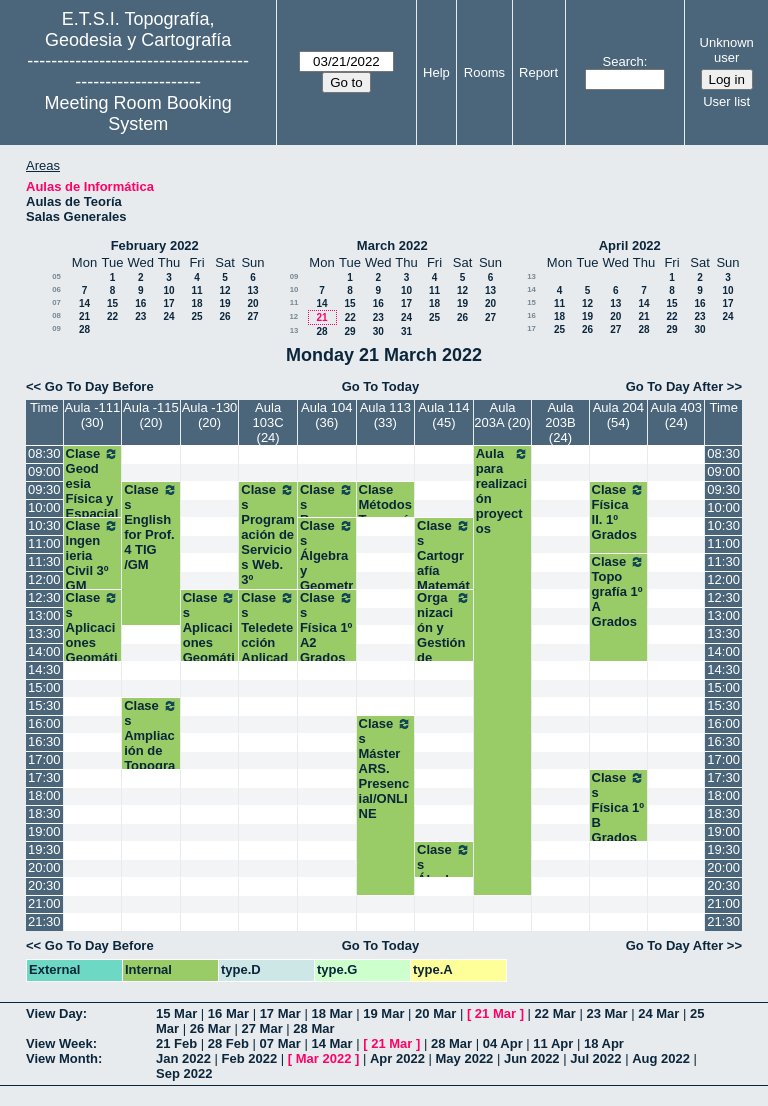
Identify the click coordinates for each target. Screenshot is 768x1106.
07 (56, 302)
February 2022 (155, 245)
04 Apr (503, 1043)
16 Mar (228, 1013)
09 (56, 328)
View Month (62, 1058)
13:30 (44, 633)
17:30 (44, 777)
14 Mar (331, 1043)
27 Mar (262, 1028)
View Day (54, 1013)
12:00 (44, 579)
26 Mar (210, 1028)
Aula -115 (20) (151, 415)
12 (224, 290)
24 (168, 316)
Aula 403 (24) (676, 415)
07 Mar (280, 1043)
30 (378, 331)
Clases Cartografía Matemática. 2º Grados (444, 570)
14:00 (44, 651)
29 (349, 331)
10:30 (44, 525)
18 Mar (331, 1013)
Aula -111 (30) (93, 415)
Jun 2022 (532, 1058)
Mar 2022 (324, 1058)
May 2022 (465, 1058)
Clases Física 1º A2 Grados (327, 627)
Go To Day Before (99, 386)
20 (252, 303)
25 (196, 316)
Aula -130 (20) (210, 415)
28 (84, 329)
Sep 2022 (184, 1073)
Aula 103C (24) (268, 422)
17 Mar (280, 1013)
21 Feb (176, 1043)
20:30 (44, 885)
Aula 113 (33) (385, 415)
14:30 (44, 669)
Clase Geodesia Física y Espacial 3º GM (93, 491)
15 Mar (176, 1013)
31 (406, 331)
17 (168, 303)
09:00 (44, 471)
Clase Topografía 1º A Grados (619, 591)
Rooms (484, 72)
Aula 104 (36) (326, 415)
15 (112, 303)
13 (252, 290)
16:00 (44, 723)
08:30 (44, 453)
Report (538, 72)
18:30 (44, 813)
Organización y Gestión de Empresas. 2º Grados (444, 650)
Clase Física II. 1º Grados (619, 512)
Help (436, 72)
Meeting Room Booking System (138, 113)
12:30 (44, 597)
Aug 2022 (661, 1058)
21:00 (44, 903)
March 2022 (392, 245)
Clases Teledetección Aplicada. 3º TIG (268, 635)
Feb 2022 (250, 1058)
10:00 (44, 507)
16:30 (44, 741)
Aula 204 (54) (618, 415)
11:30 (44, 561)
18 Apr (604, 1043)
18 (196, 303)
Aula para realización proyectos (503, 491)
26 (224, 316)
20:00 (44, 867)
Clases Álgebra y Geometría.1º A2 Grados (327, 570)
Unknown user (727, 50)
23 (140, 316)
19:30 (44, 849)
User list (726, 101)
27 (252, 316)
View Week (59, 1043)
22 (112, 316)
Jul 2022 (595, 1058)
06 (56, 289)
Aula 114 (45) (443, 415)
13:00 (44, 615)
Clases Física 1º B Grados (619, 807)
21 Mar (495, 1013)
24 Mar (658, 1013)
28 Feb (228, 1043)
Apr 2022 (397, 1058)
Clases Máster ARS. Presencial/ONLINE (386, 768)
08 (56, 315)
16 (140, 303)
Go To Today (381, 386)
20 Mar (435, 1013)
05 (56, 276)
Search (623, 61)
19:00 (44, 831)
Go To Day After (675, 386)
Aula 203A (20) (502, 415)
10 (168, 290)
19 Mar (383, 1013)
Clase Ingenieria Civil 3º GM (93, 555)
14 (84, 303)
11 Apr (553, 1043)
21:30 (44, 921)
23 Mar (606, 1013)
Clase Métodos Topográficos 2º (385, 512)
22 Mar (555, 1013)
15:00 (44, 687)
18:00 (44, 795)
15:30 (44, 705)
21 (84, 316)
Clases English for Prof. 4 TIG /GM (151, 527)
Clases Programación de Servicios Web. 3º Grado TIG (268, 549)
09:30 (44, 489)
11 (196, 290)
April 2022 (630, 245)
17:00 (44, 759)
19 (224, 303)
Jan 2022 (183, 1058)
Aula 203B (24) (560, 422)
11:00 (44, 543)
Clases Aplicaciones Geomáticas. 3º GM (93, 642)
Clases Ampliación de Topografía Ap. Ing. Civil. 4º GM (151, 765)
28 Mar (313, 1028)
